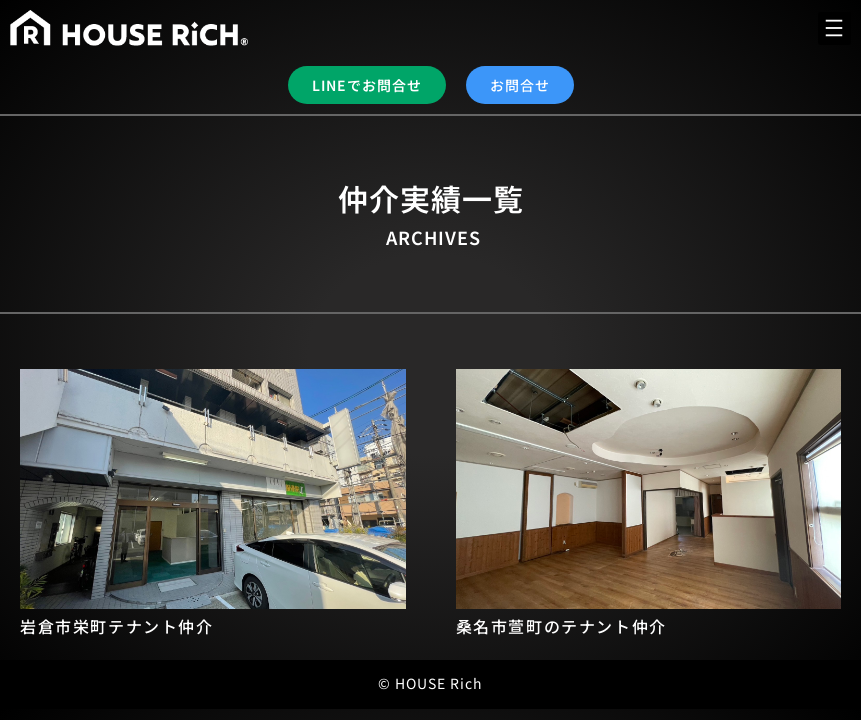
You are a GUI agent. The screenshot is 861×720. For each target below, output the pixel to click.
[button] (834, 28)
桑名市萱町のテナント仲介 (561, 626)
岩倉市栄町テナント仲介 (117, 626)
